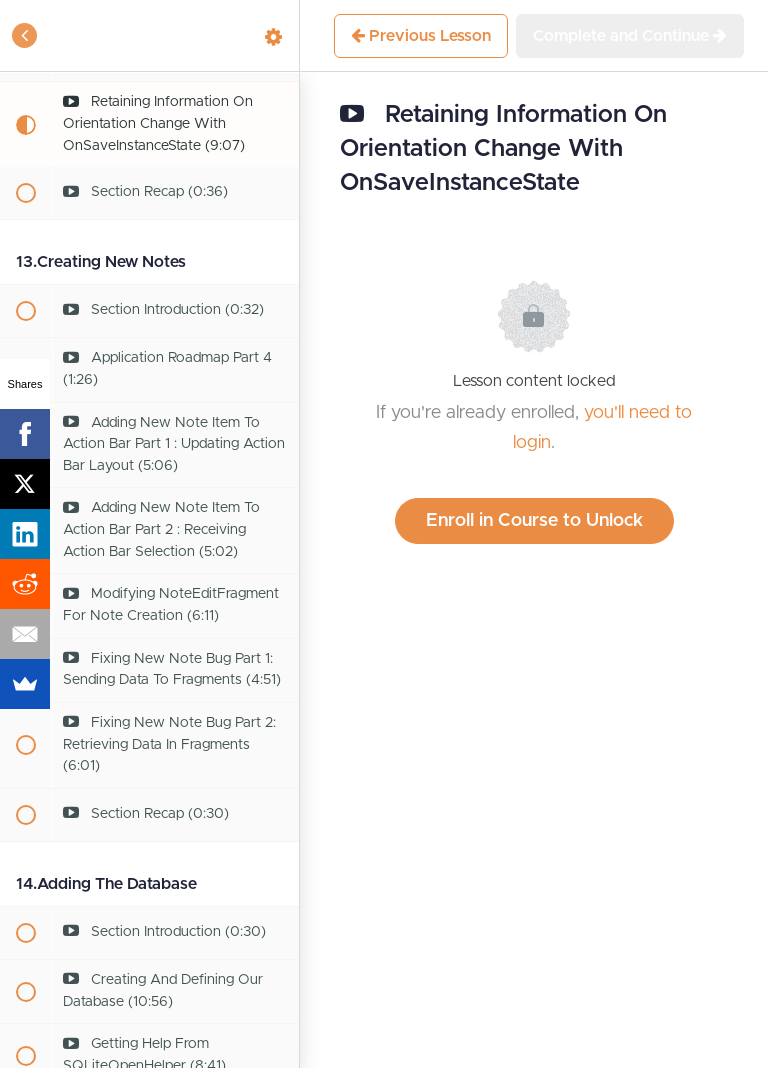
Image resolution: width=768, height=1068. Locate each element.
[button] (25, 35)
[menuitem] (274, 35)
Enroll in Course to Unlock (534, 521)
